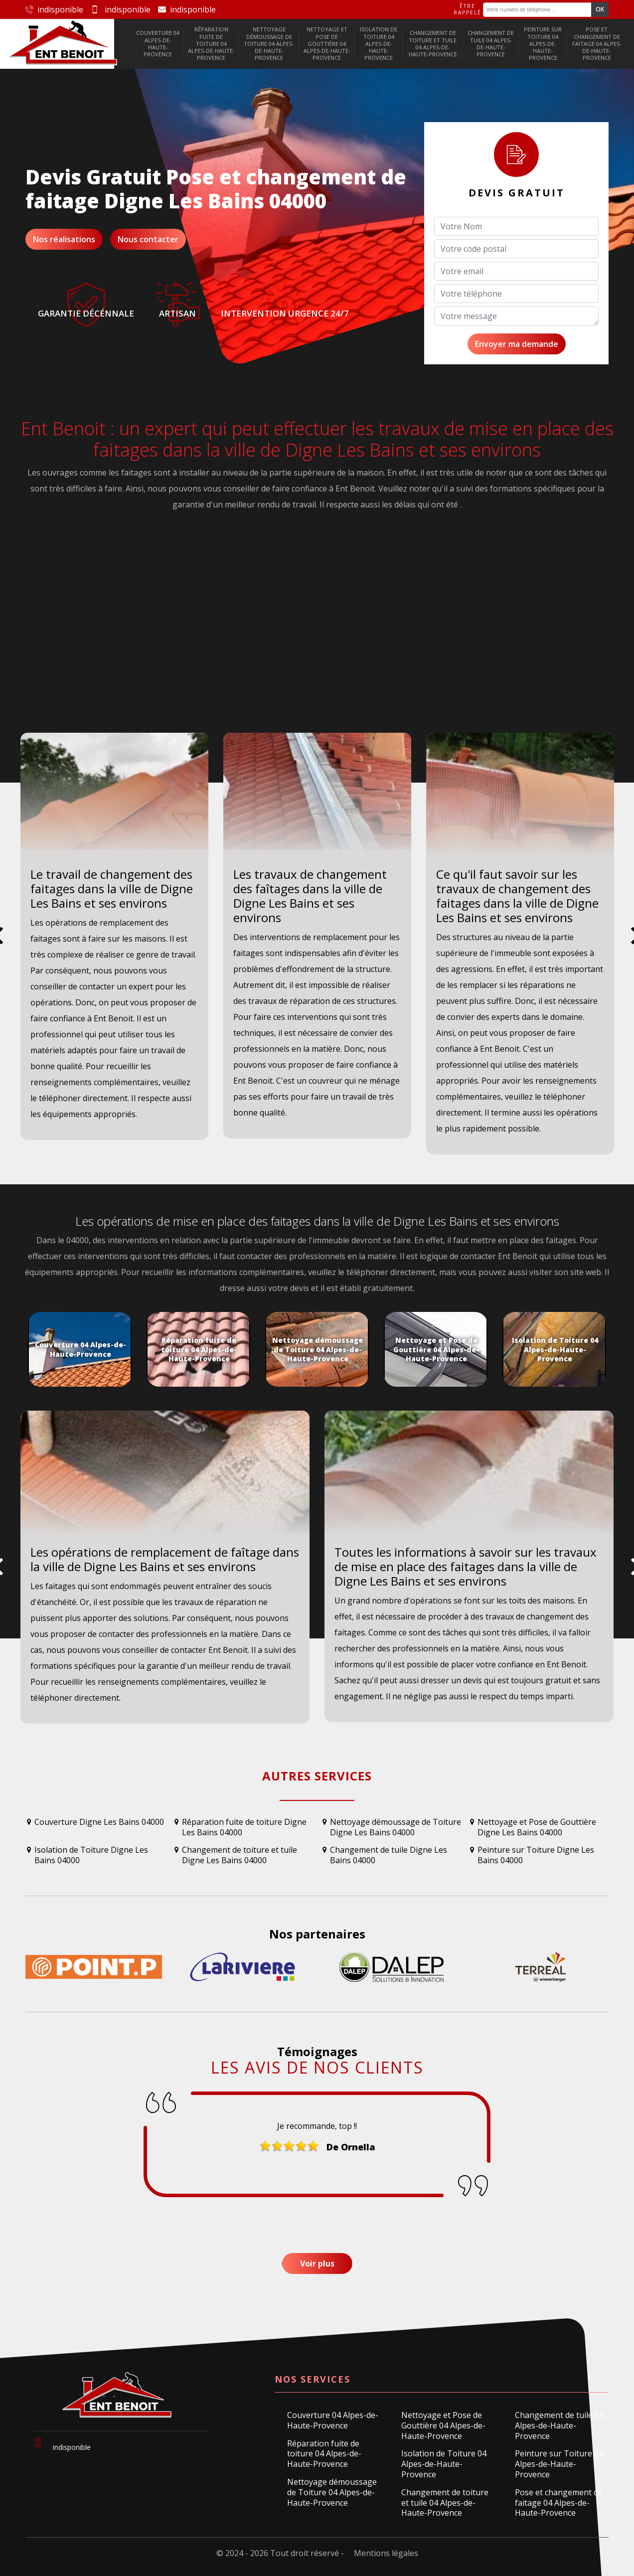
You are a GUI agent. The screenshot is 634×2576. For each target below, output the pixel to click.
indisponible (54, 9)
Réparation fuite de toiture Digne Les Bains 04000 (244, 1827)
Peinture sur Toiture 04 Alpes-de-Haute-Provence (543, 43)
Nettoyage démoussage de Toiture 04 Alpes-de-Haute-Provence (269, 43)
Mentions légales (386, 2553)
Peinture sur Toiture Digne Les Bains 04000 (535, 1855)
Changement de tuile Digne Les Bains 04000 (388, 1855)
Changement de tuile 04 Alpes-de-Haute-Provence (491, 43)
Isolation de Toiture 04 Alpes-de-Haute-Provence (378, 43)
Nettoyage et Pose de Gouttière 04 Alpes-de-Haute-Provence (327, 43)
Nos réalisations (64, 239)
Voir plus (317, 2263)
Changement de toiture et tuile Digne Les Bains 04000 (239, 1855)
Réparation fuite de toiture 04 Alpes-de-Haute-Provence (211, 43)
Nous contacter (148, 239)
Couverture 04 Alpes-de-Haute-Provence (157, 43)
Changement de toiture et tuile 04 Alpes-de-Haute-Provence (433, 43)
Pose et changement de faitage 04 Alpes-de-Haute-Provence (597, 43)
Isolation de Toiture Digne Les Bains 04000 (91, 1855)
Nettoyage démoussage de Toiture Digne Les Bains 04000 (395, 1827)
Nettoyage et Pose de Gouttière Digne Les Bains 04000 (536, 1827)
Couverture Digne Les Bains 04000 (99, 1822)
